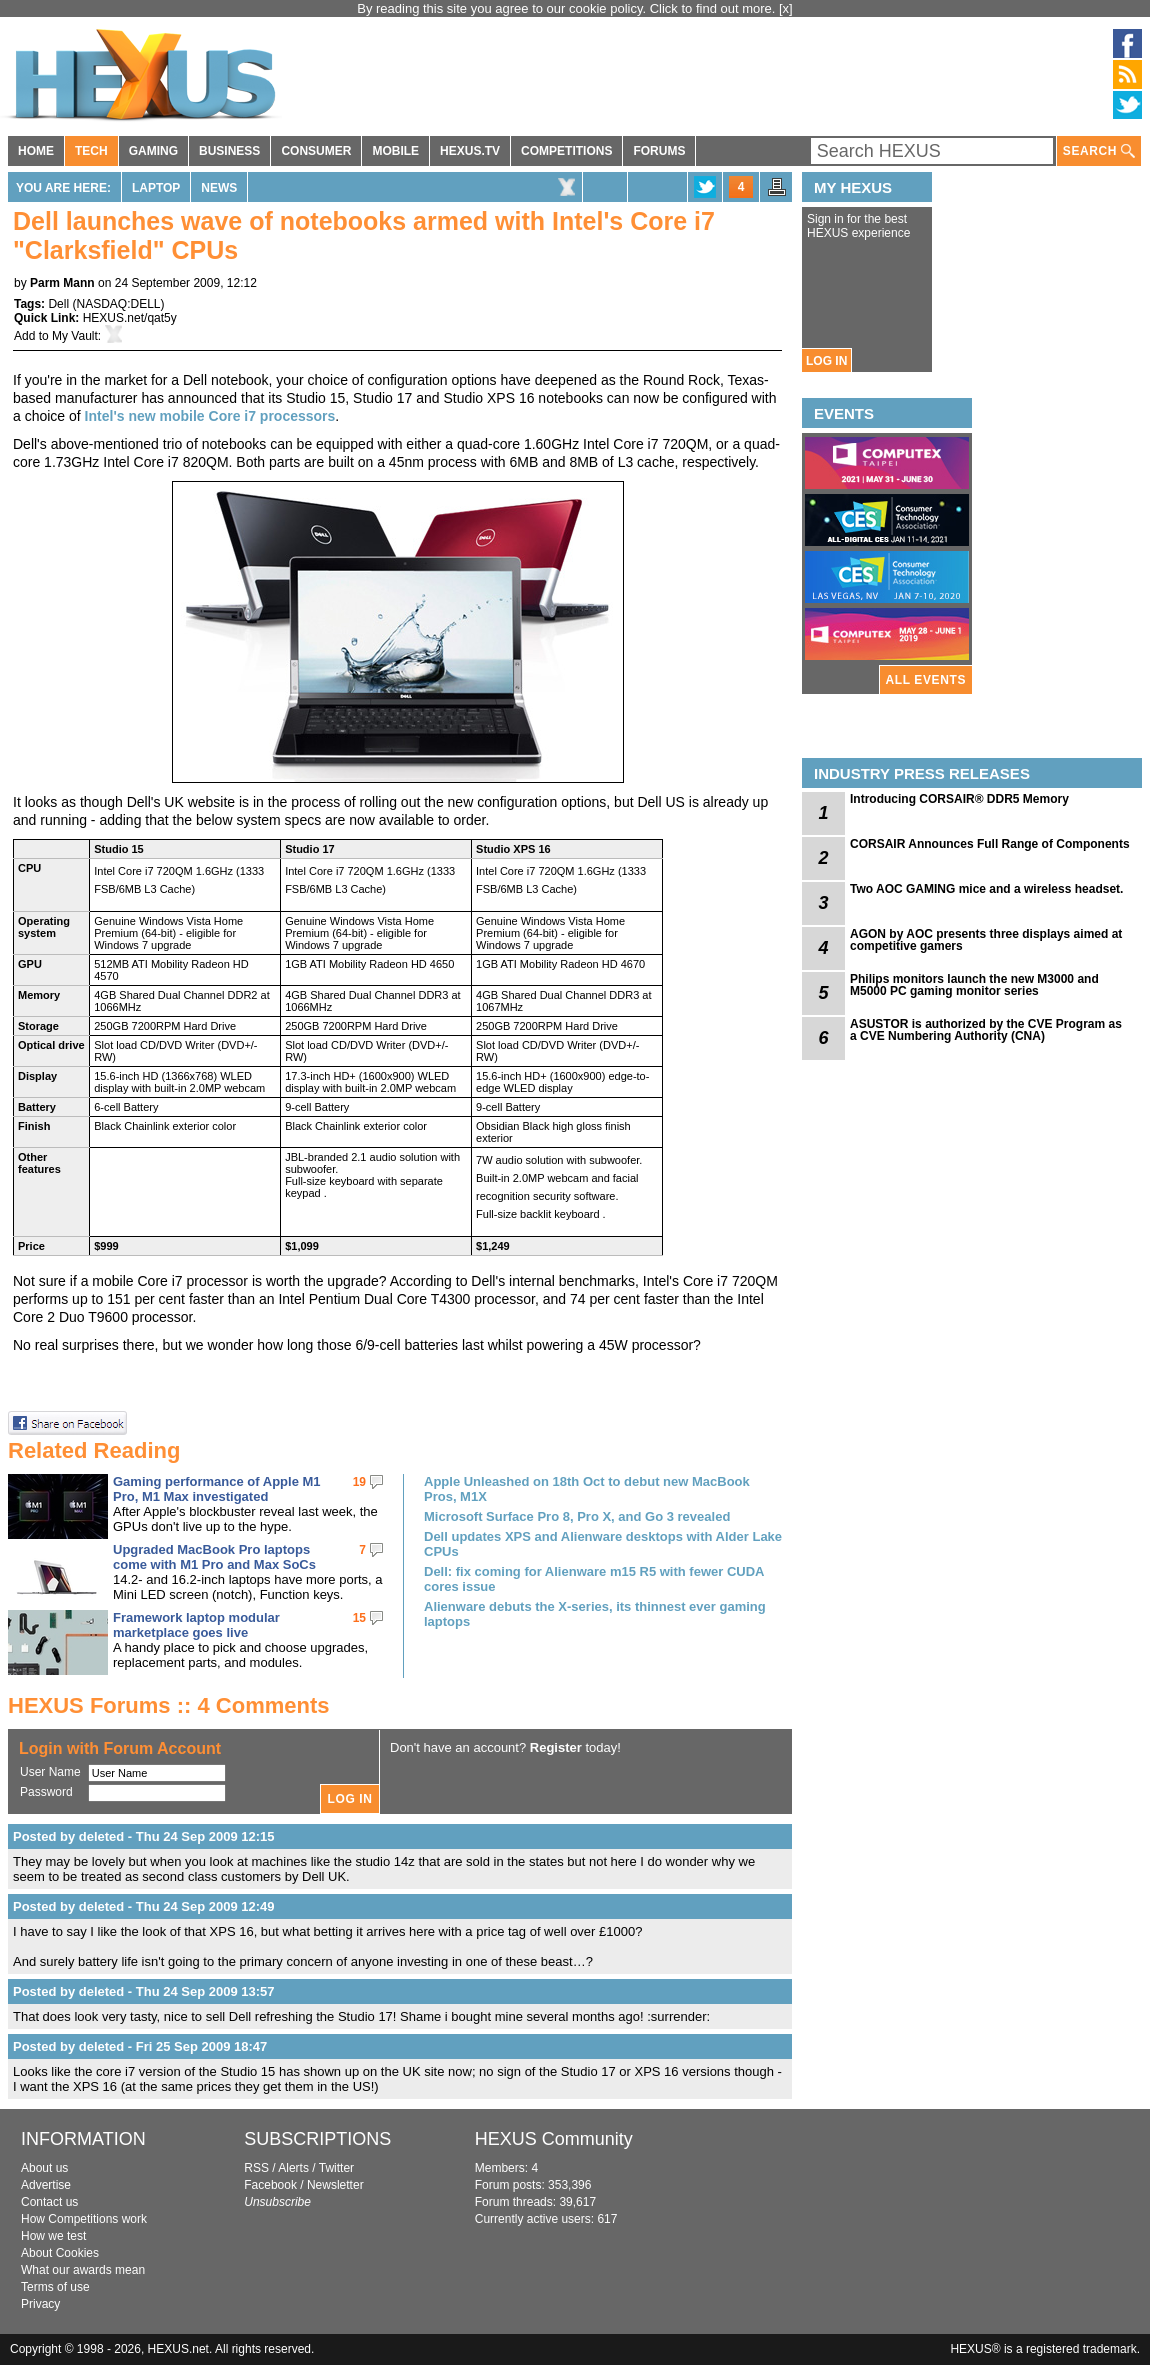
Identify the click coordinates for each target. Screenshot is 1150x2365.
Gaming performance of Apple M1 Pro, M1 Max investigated (217, 1489)
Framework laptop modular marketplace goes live (196, 1625)
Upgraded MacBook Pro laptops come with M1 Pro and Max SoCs (214, 1557)
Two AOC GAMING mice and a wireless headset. (986, 889)
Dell (58, 304)
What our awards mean (83, 2270)
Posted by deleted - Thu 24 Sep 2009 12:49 (144, 1906)
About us (44, 2168)
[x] (786, 8)
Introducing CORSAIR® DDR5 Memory (959, 799)
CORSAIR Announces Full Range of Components (990, 844)
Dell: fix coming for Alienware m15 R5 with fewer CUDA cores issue (594, 1579)
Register (556, 1747)
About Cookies (60, 2253)
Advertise (46, 2185)
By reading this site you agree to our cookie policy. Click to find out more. (568, 8)
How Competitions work (84, 2219)
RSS (256, 2168)
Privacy (40, 2304)
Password (46, 1792)
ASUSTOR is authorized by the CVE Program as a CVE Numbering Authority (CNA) (986, 1030)
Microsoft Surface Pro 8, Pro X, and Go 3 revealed (577, 1516)
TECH (91, 151)
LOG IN (826, 361)
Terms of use (55, 2287)
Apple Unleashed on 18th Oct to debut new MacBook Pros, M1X (587, 1489)
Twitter (336, 2168)
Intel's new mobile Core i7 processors (210, 416)
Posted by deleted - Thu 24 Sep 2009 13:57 (144, 1991)
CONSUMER (316, 151)
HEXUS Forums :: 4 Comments (169, 1705)
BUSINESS (229, 151)
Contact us (49, 2202)
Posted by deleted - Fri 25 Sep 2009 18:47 (140, 2046)
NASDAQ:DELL (118, 304)
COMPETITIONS (566, 151)
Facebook (270, 2185)
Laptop (156, 188)
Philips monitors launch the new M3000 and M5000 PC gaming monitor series (974, 985)
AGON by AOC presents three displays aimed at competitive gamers (986, 940)
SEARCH (1099, 151)
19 (359, 1482)
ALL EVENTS (926, 680)
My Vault (75, 336)
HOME (36, 151)
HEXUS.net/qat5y (130, 318)
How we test (53, 2236)
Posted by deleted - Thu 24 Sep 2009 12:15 (144, 1836)
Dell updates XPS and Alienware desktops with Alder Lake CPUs (603, 1544)
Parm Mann (62, 283)
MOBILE (395, 151)
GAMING (153, 151)
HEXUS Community (554, 2139)
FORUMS (659, 151)
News (219, 188)
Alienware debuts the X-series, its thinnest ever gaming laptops (595, 1614)
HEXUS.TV (470, 151)
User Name (50, 1772)
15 (359, 1618)
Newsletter (335, 2185)
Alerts (293, 2168)
